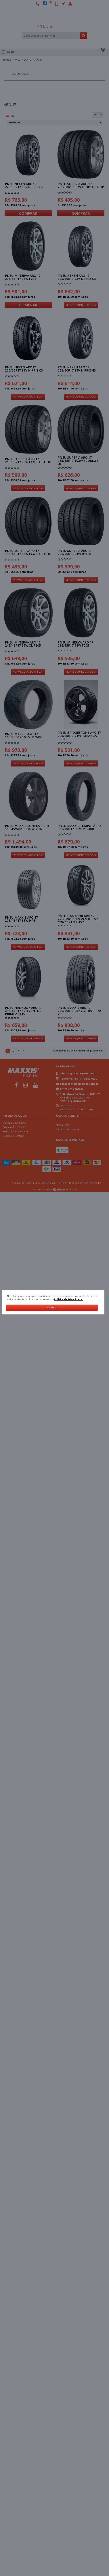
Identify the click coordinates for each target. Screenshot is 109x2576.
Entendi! (52, 1307)
